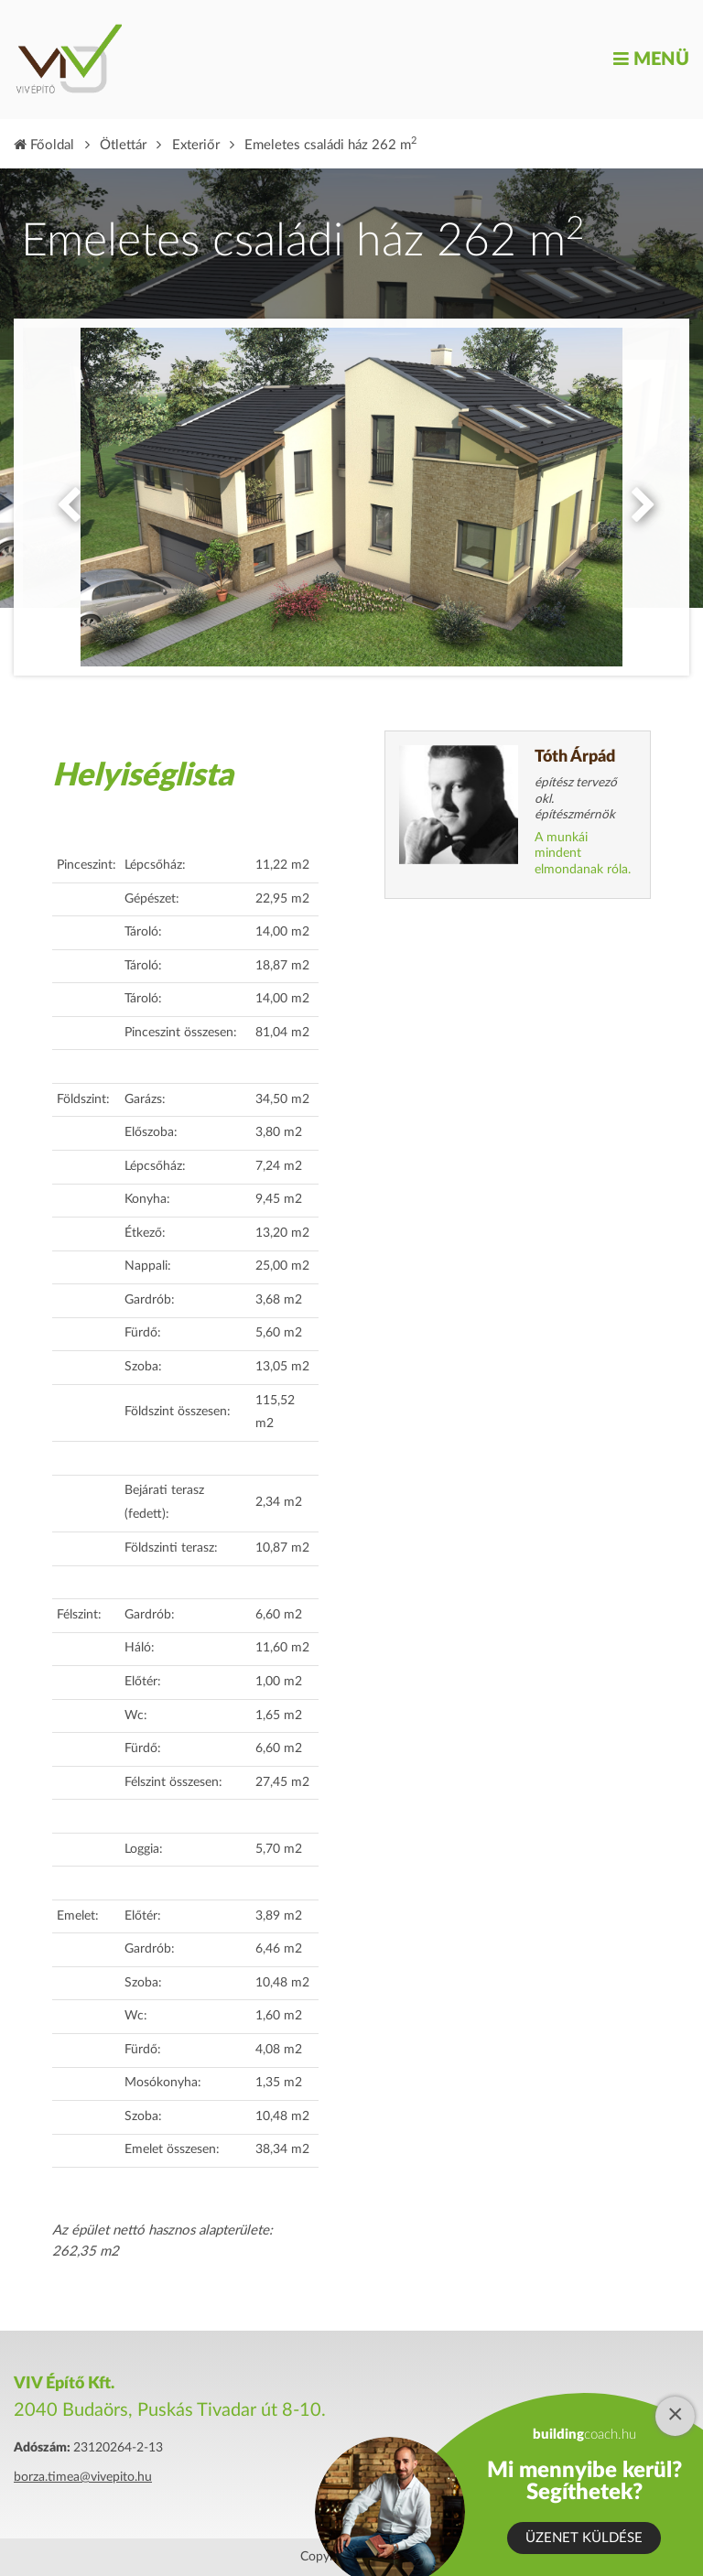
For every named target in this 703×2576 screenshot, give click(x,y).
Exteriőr (196, 145)
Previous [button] (64, 497)
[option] (351, 497)
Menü (651, 59)
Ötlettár (123, 145)
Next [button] (639, 497)
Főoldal (44, 145)
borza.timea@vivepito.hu (83, 2477)
